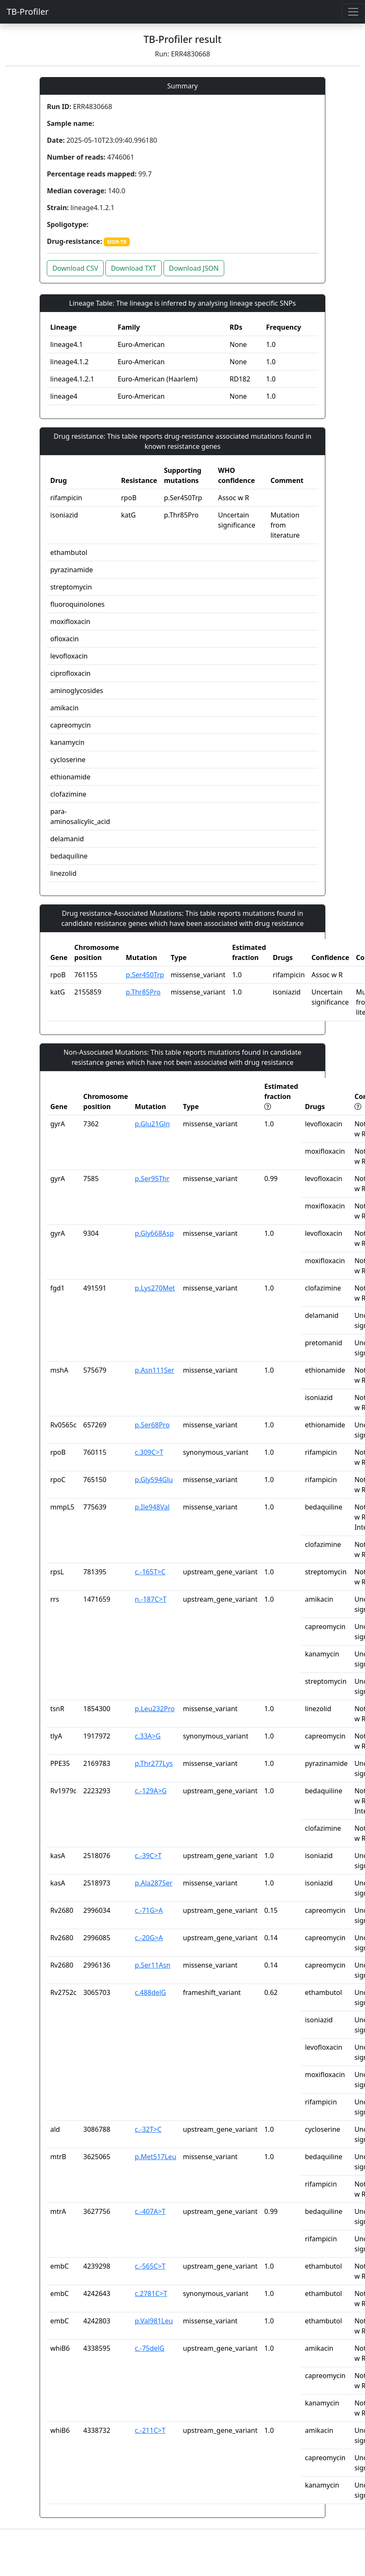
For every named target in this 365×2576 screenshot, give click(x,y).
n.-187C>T (150, 1599)
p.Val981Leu (154, 2320)
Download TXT (133, 268)
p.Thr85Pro (143, 992)
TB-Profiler (27, 11)
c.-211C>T (150, 2430)
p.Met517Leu (155, 2156)
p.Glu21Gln (152, 1123)
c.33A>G (148, 1736)
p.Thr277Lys (154, 1763)
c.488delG (150, 1992)
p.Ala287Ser (153, 1883)
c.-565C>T (150, 2266)
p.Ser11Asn (153, 1965)
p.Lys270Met (155, 1288)
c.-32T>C (148, 2129)
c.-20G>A (149, 1937)
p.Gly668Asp (154, 1233)
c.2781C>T (151, 2293)
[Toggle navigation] (353, 11)
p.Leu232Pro (155, 1708)
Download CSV (75, 268)
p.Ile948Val (152, 1507)
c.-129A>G (151, 1790)
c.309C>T (149, 1452)
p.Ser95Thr (152, 1178)
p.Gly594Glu (154, 1479)
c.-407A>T (150, 2211)
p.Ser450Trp (145, 974)
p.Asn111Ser (154, 1370)
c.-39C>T (148, 1855)
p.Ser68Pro (152, 1424)
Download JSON (194, 268)
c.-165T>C (150, 1571)
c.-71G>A (149, 1910)
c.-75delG (149, 2348)
